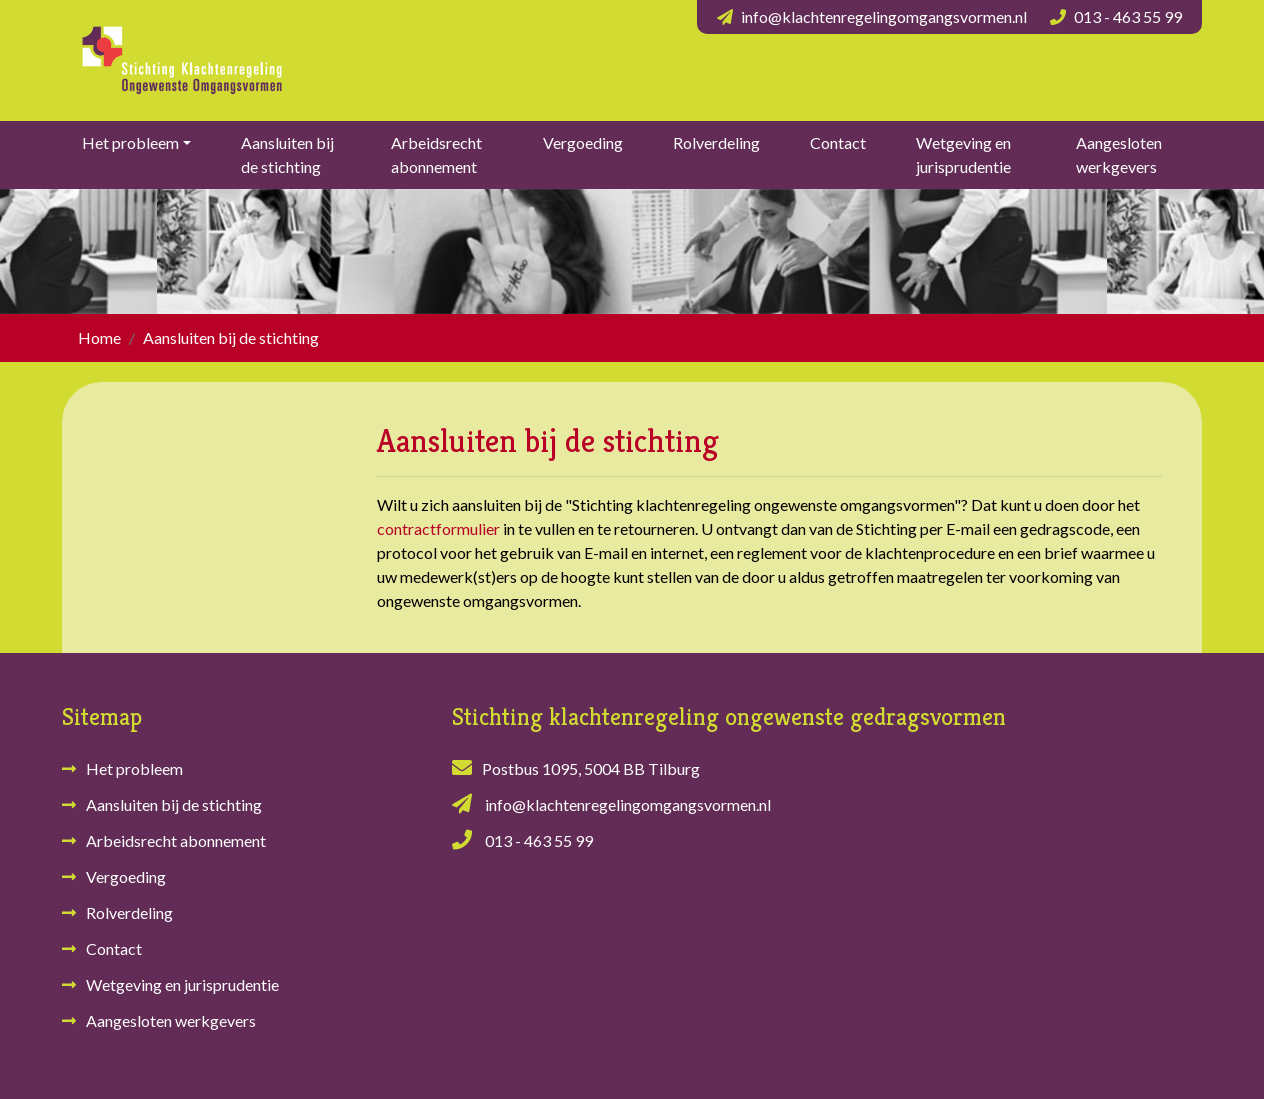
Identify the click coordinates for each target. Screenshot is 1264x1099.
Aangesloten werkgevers (1119, 154)
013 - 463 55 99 (1128, 16)
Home (99, 337)
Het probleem (130, 142)
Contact (838, 142)
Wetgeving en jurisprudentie (963, 154)
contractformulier (438, 528)
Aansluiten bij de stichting (287, 154)
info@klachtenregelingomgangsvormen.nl (884, 16)
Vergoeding (583, 142)
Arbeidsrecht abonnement (436, 154)
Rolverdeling (716, 142)
